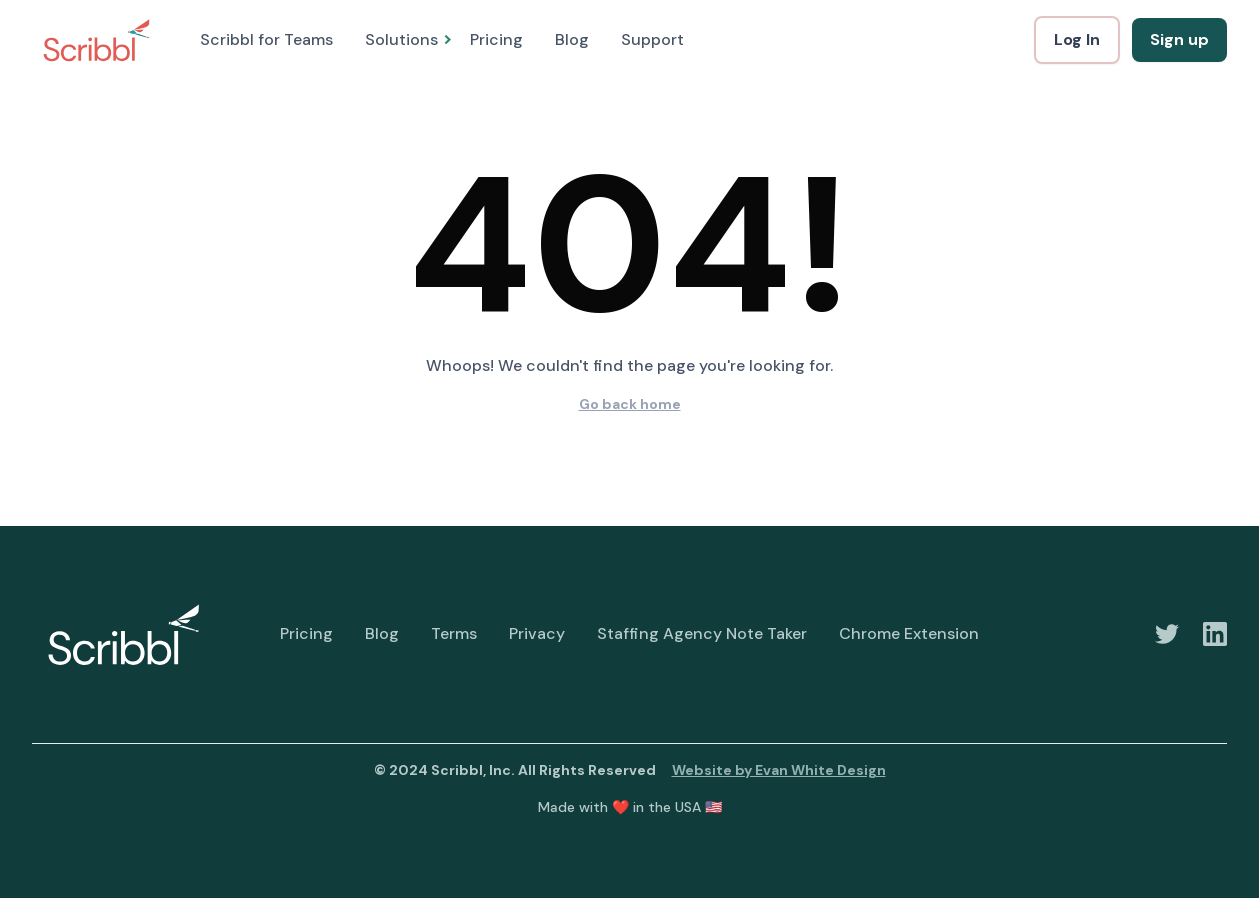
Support (652, 39)
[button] (401, 40)
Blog (572, 39)
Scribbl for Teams (266, 39)
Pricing (496, 39)
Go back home (630, 404)
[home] (96, 40)
